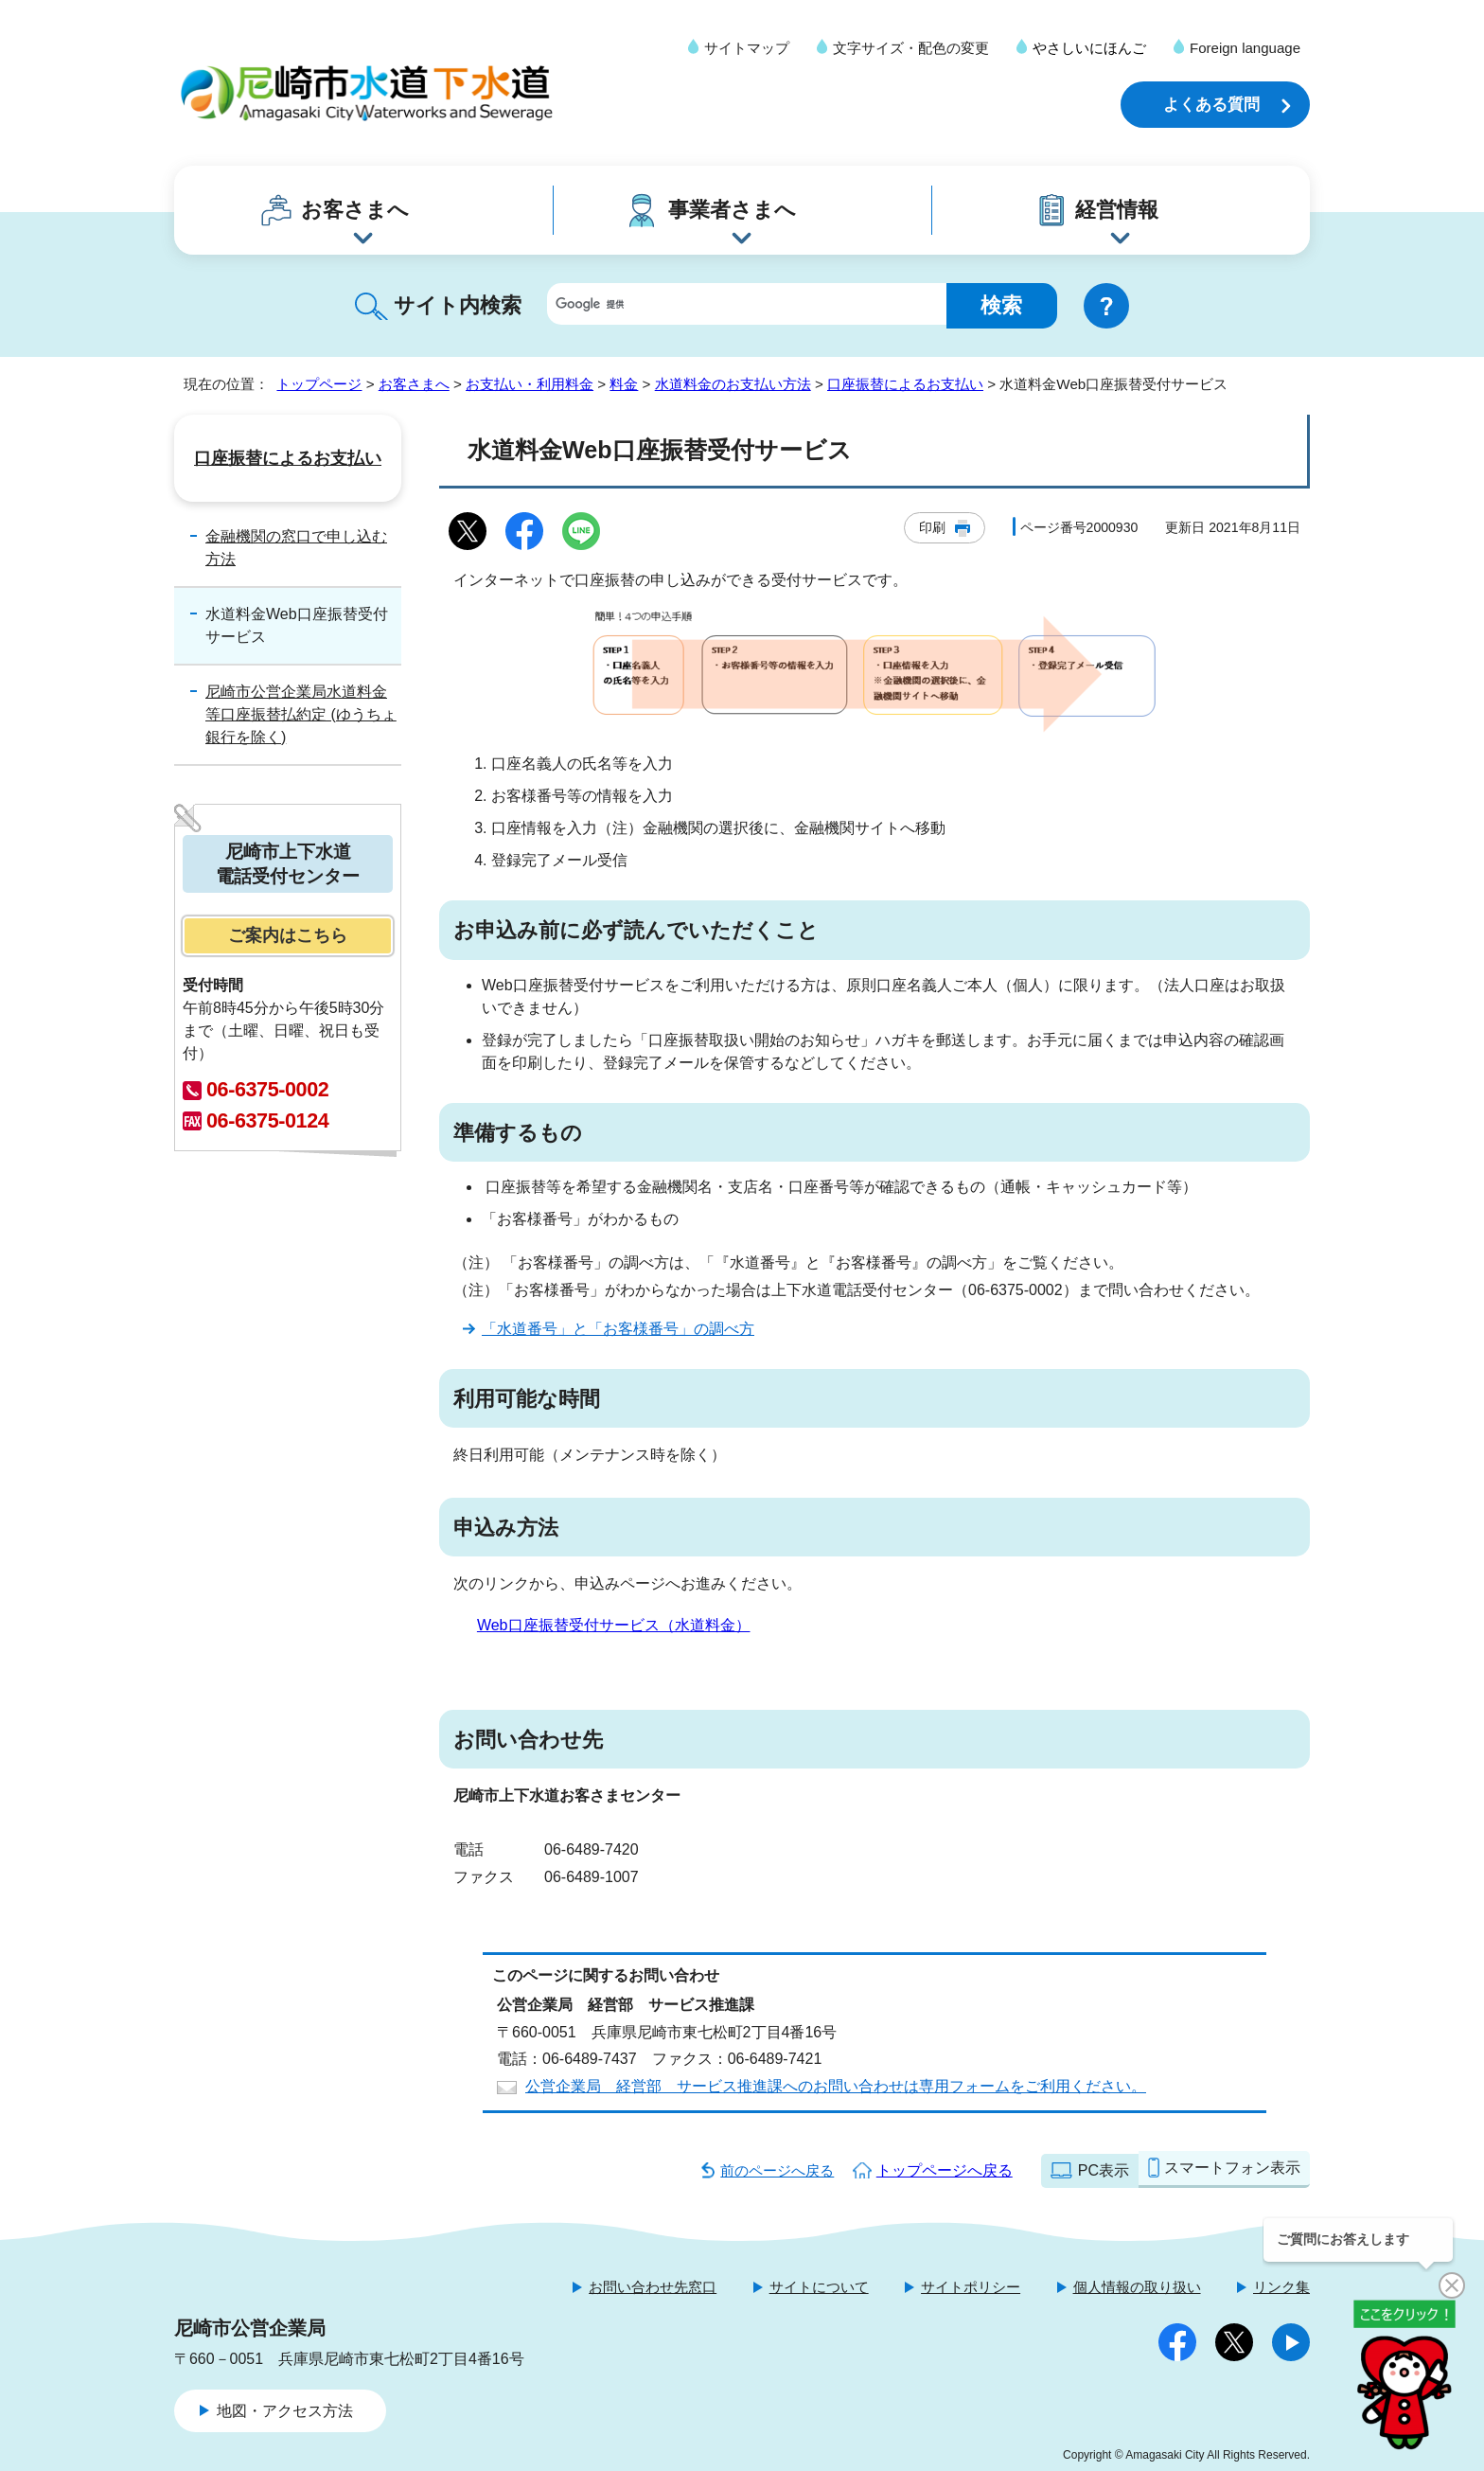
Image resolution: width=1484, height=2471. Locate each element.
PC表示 (1103, 2170)
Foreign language (1245, 48)
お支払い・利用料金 (529, 384)
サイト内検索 (457, 305)
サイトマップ (746, 48)
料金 (624, 384)
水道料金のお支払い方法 (733, 384)
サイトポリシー (970, 2287)
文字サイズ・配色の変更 (911, 48)
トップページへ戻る (944, 2170)
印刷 (932, 527)
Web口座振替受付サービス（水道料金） (614, 1625)
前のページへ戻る (777, 2170)
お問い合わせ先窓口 (652, 2287)
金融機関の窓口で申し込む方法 (296, 547)
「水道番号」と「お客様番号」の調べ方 (618, 1329)
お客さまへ (355, 210)
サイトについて (819, 2287)
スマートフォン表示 (1232, 2168)
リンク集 (1281, 2287)
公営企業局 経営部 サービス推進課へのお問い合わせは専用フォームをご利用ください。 (835, 2086)
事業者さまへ (732, 210)
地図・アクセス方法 (285, 2411)
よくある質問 (1211, 105)
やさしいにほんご (1089, 48)
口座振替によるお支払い (905, 384)
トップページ (319, 384)
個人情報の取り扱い (1137, 2287)
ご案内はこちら (287, 935)
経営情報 (1116, 210)
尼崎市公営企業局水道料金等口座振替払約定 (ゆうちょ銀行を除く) (301, 714)
